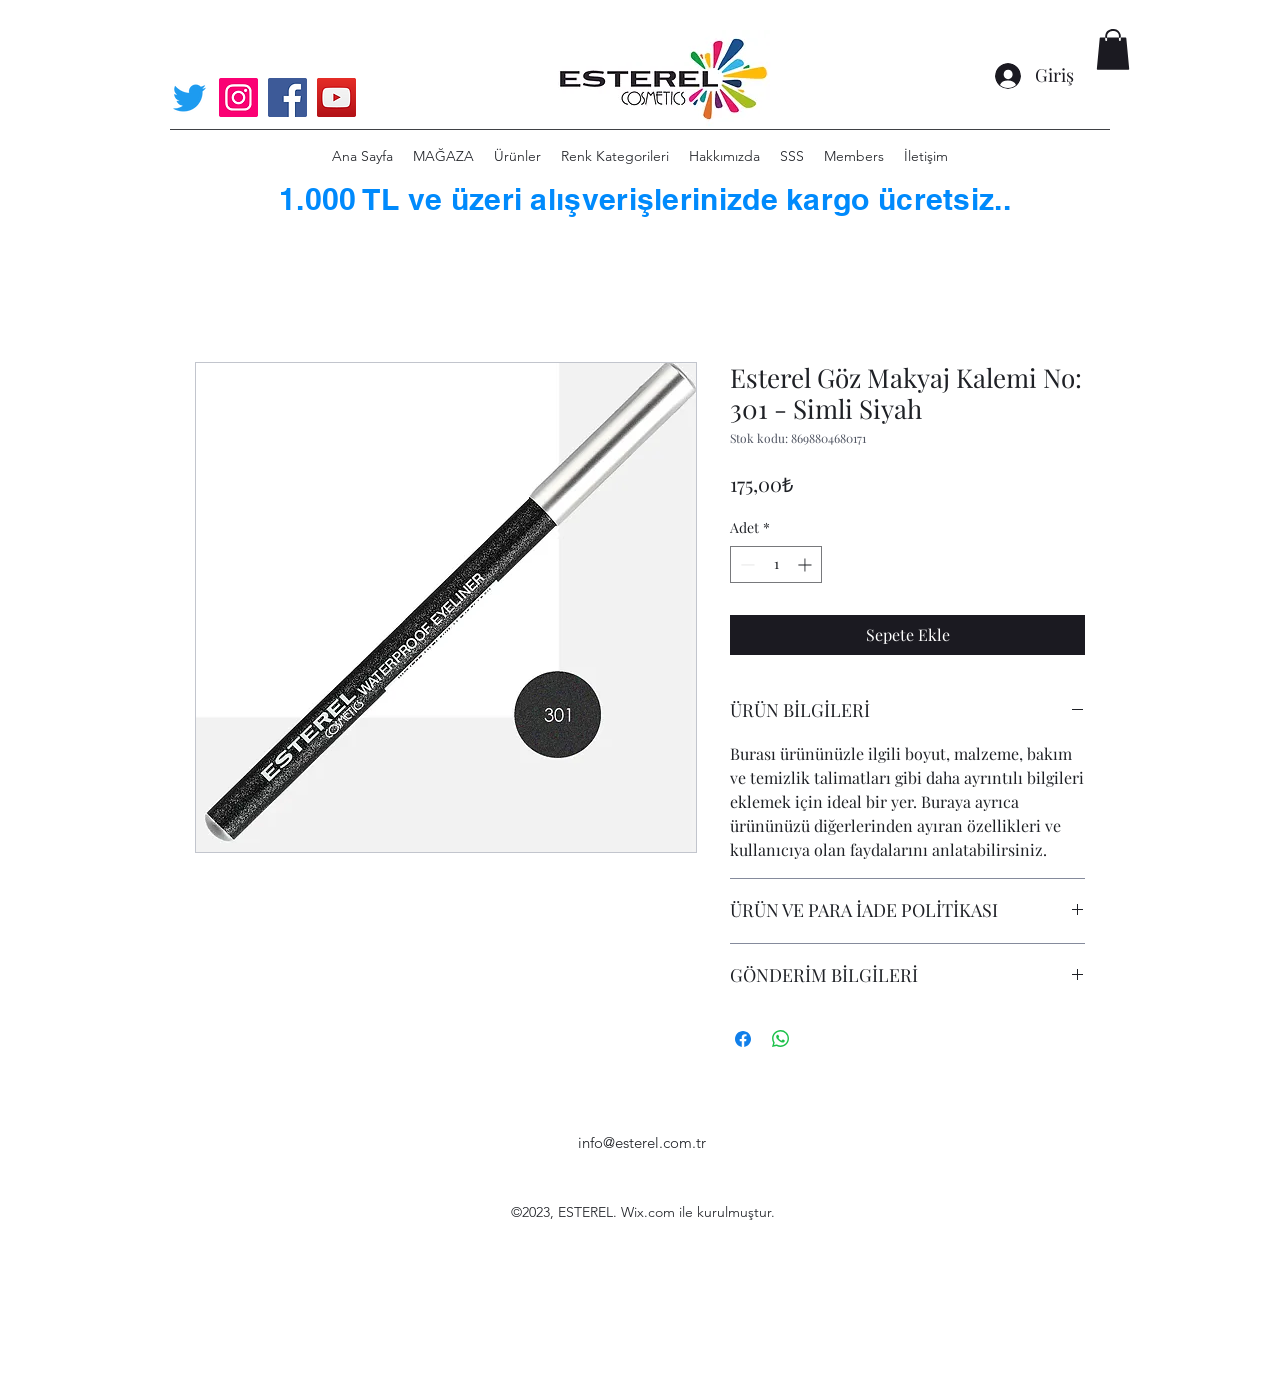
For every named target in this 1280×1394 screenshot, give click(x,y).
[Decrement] (745, 564)
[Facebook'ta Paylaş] (743, 1039)
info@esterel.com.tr (642, 1142)
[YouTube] (336, 97)
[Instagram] (238, 97)
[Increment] (806, 564)
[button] (1113, 49)
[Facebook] (287, 97)
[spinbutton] (776, 564)
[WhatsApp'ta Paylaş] (781, 1039)
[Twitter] (189, 97)
